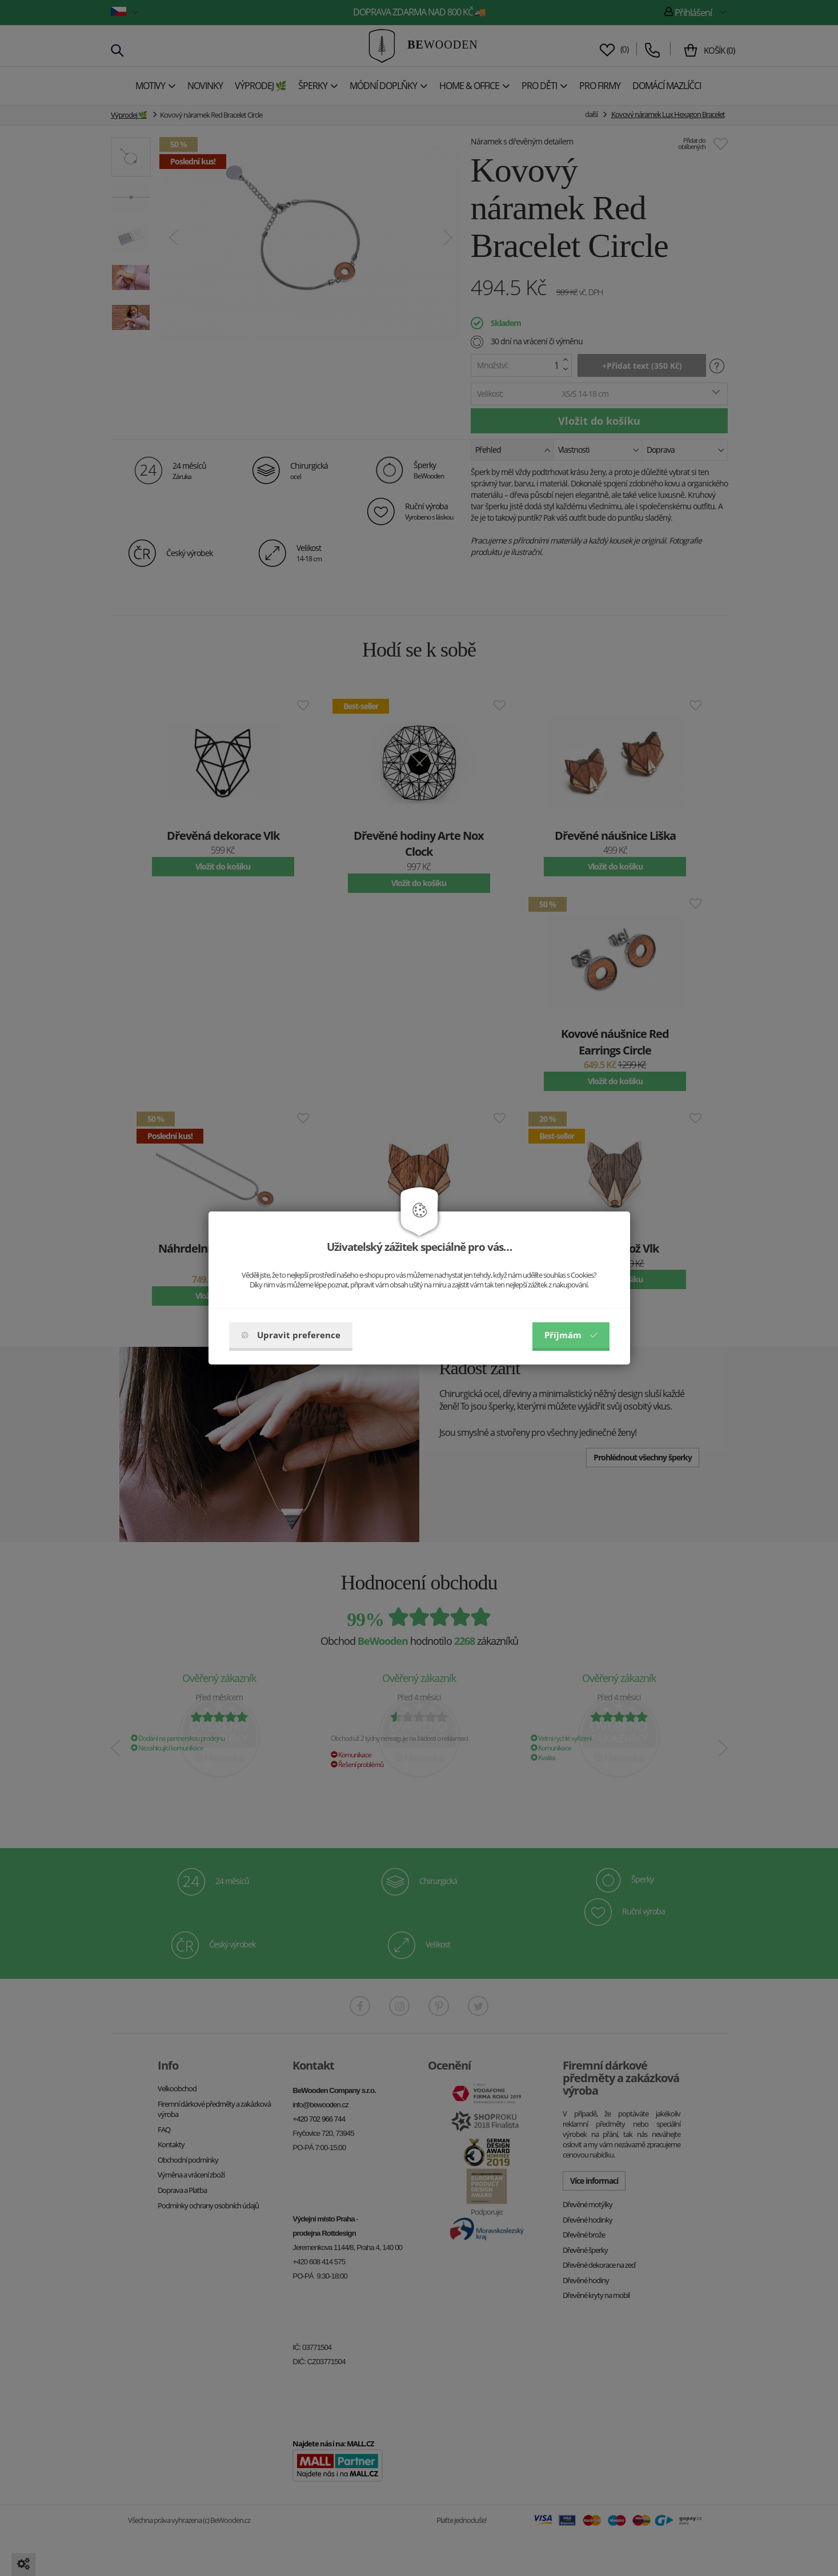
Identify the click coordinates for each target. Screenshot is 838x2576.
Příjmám (571, 1335)
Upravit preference (290, 1335)
